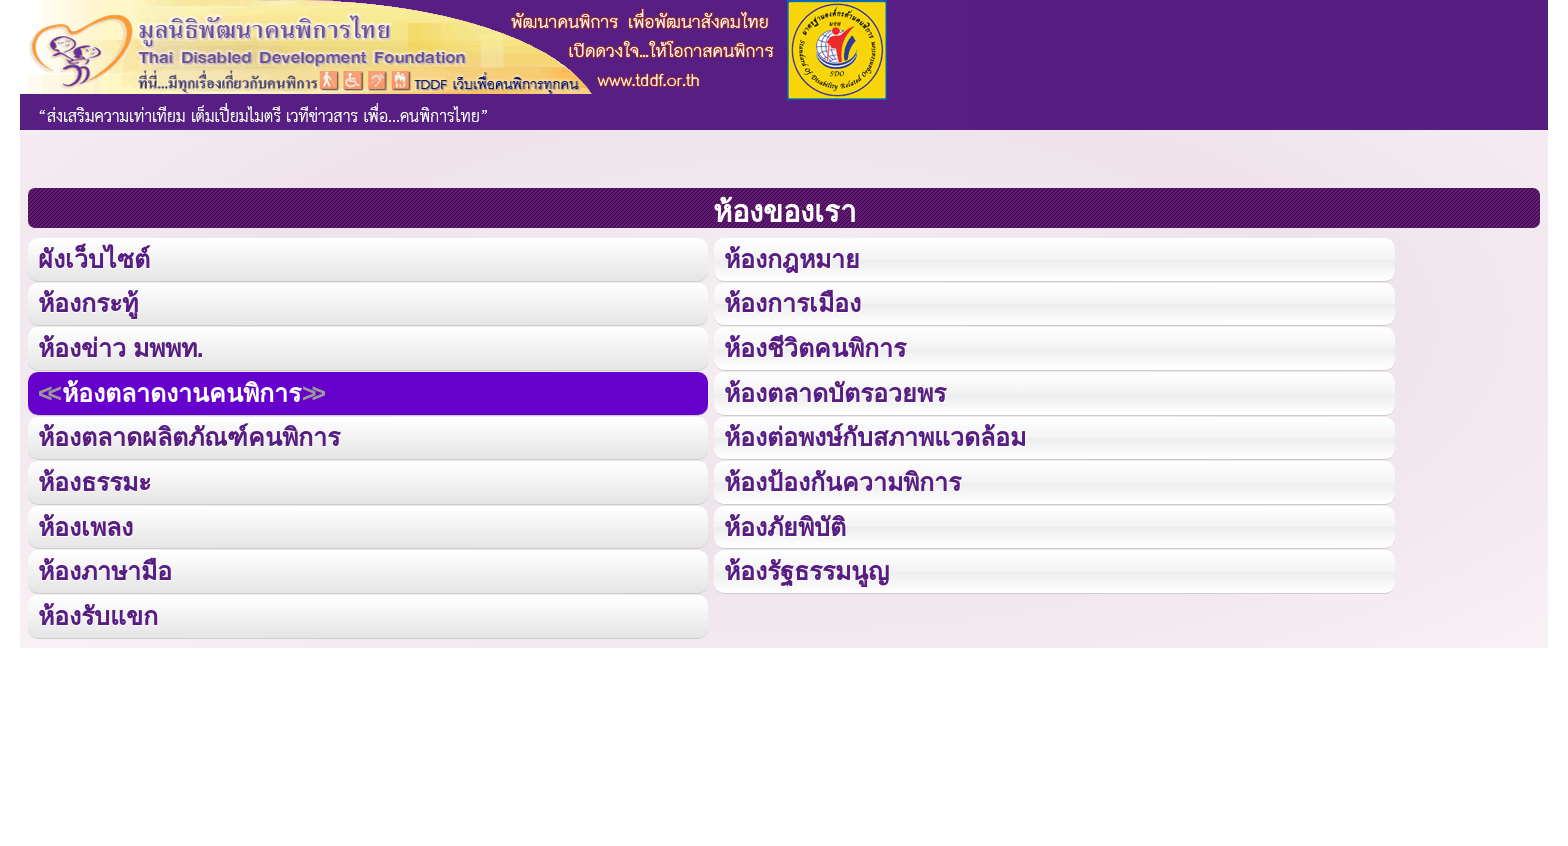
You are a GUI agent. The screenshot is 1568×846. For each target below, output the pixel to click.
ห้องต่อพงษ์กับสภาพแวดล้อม (875, 433)
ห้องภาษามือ (105, 565)
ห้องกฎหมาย (791, 257)
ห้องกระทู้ (88, 301)
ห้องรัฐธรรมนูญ (806, 565)
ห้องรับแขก (98, 609)
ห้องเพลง (85, 521)
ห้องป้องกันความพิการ (842, 477)
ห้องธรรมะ (94, 477)
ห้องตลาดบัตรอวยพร (834, 389)
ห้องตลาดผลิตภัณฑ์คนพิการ (187, 433)
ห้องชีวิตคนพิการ (814, 345)
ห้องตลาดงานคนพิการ (180, 389)
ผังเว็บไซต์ (92, 257)
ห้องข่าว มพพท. (121, 345)
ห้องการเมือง (792, 301)
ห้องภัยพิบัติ (784, 521)
